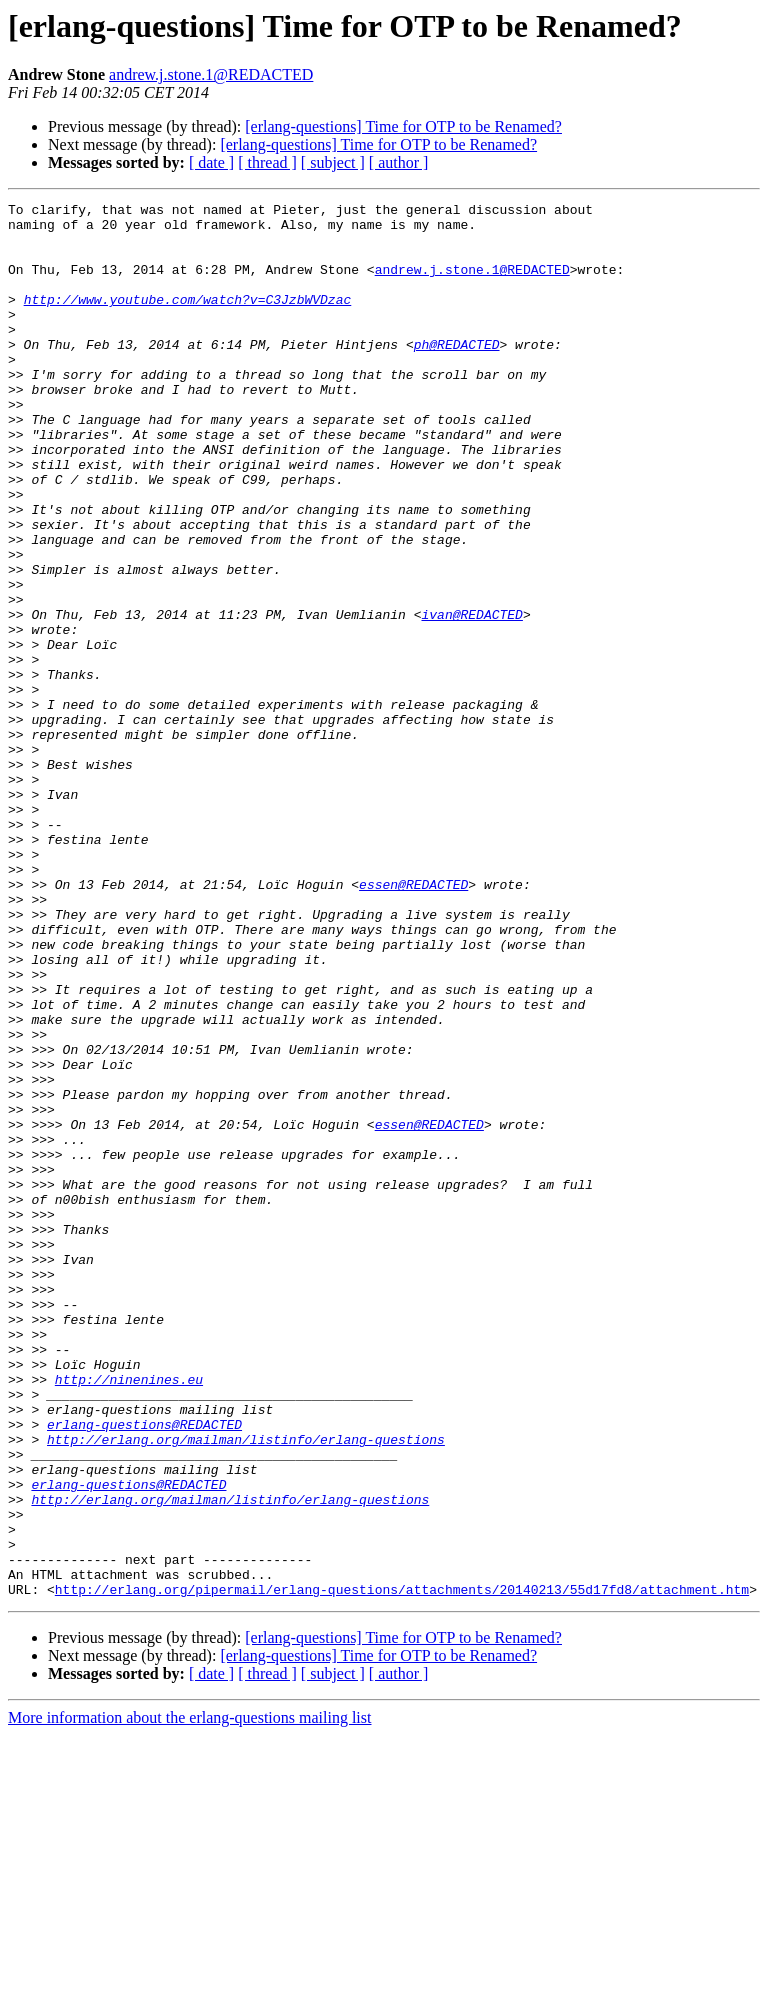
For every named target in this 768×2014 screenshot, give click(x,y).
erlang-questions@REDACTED (144, 1670)
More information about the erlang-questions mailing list (189, 1996)
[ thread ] (267, 162)
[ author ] (399, 162)
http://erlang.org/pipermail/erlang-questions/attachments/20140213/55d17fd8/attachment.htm (402, 1868)
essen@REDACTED (413, 1022)
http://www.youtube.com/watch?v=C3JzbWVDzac (188, 320)
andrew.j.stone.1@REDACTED (211, 74)
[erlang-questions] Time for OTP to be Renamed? (403, 126)
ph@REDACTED (457, 374)
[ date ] (211, 162)
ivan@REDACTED (471, 698)
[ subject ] (333, 162)
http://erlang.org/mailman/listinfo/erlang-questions (246, 1688)
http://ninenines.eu (129, 1616)
